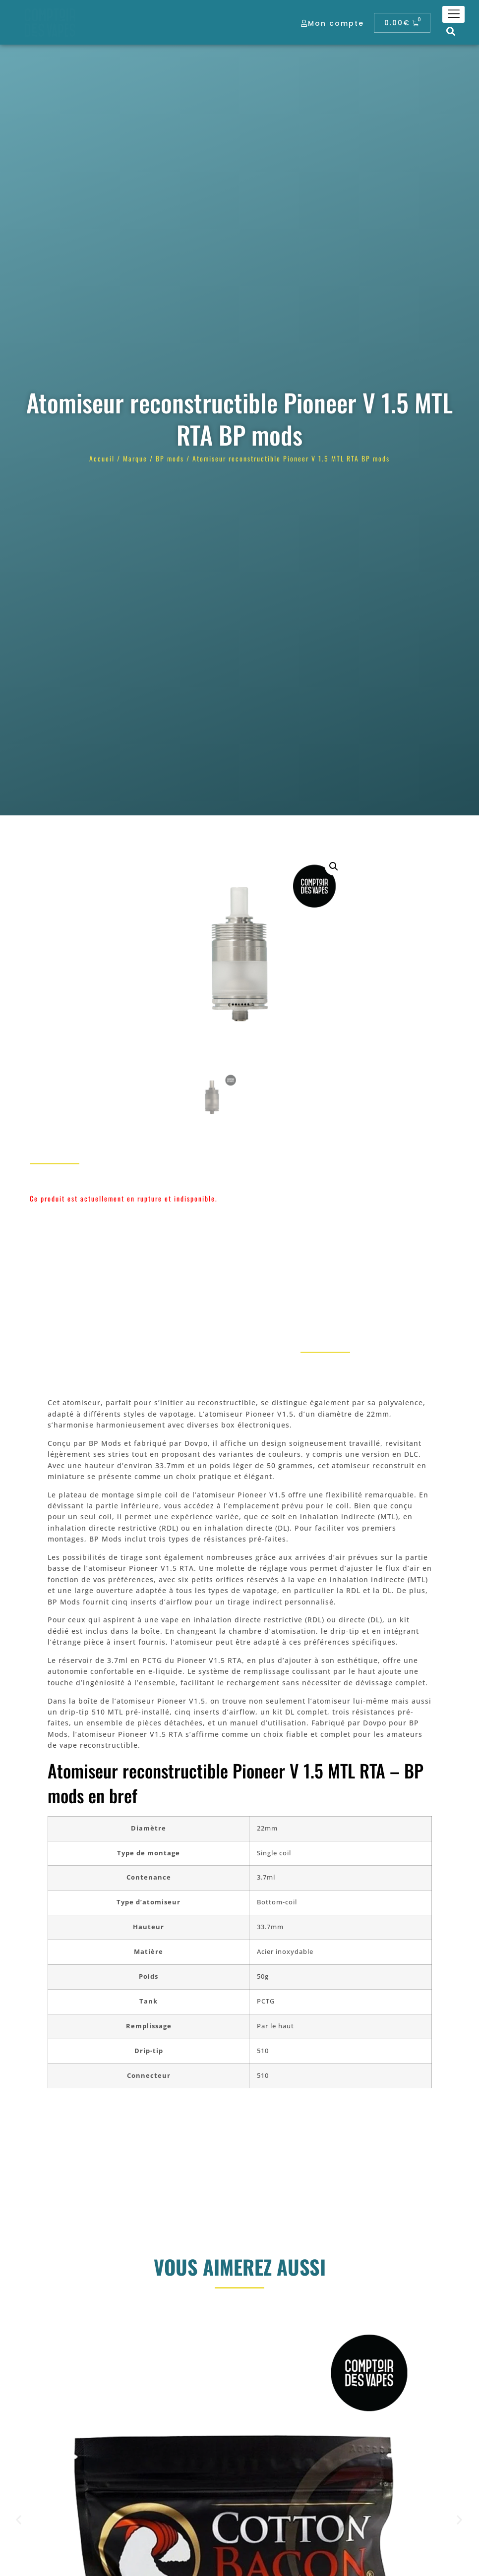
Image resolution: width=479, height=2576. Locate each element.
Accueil (102, 458)
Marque (135, 458)
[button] (451, 31)
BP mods (170, 458)
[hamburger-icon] (453, 14)
